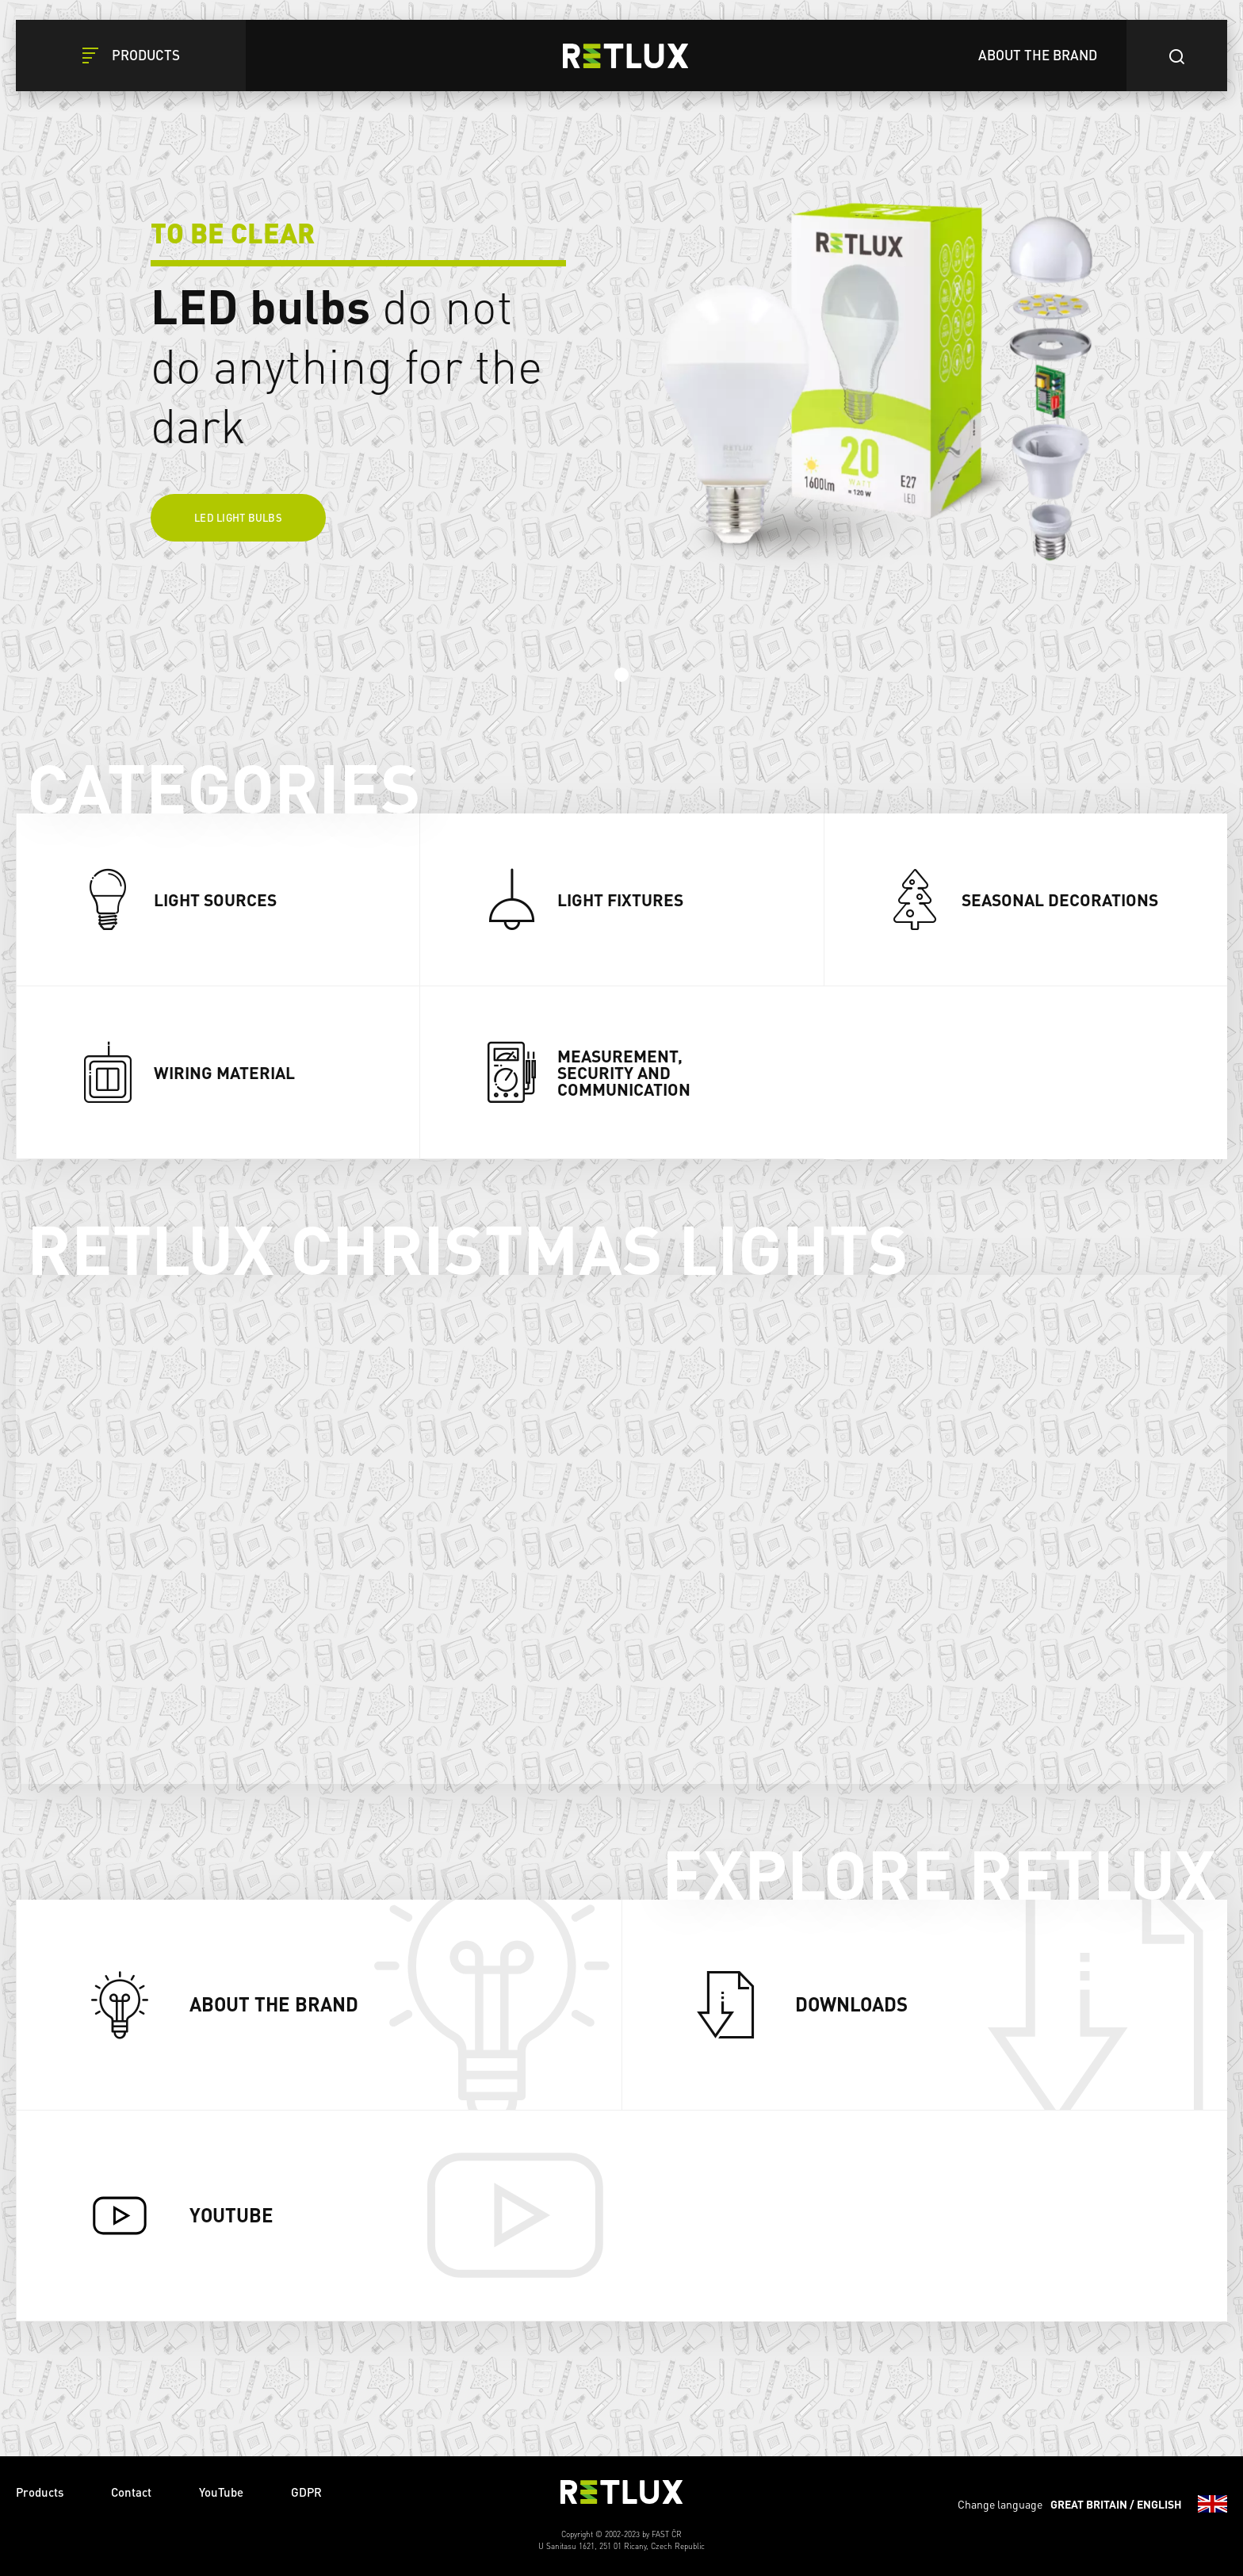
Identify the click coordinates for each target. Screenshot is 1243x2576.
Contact (131, 2492)
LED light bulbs (238, 517)
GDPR (306, 2492)
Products (39, 2492)
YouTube (221, 2492)
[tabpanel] (621, 349)
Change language (1092, 2504)
